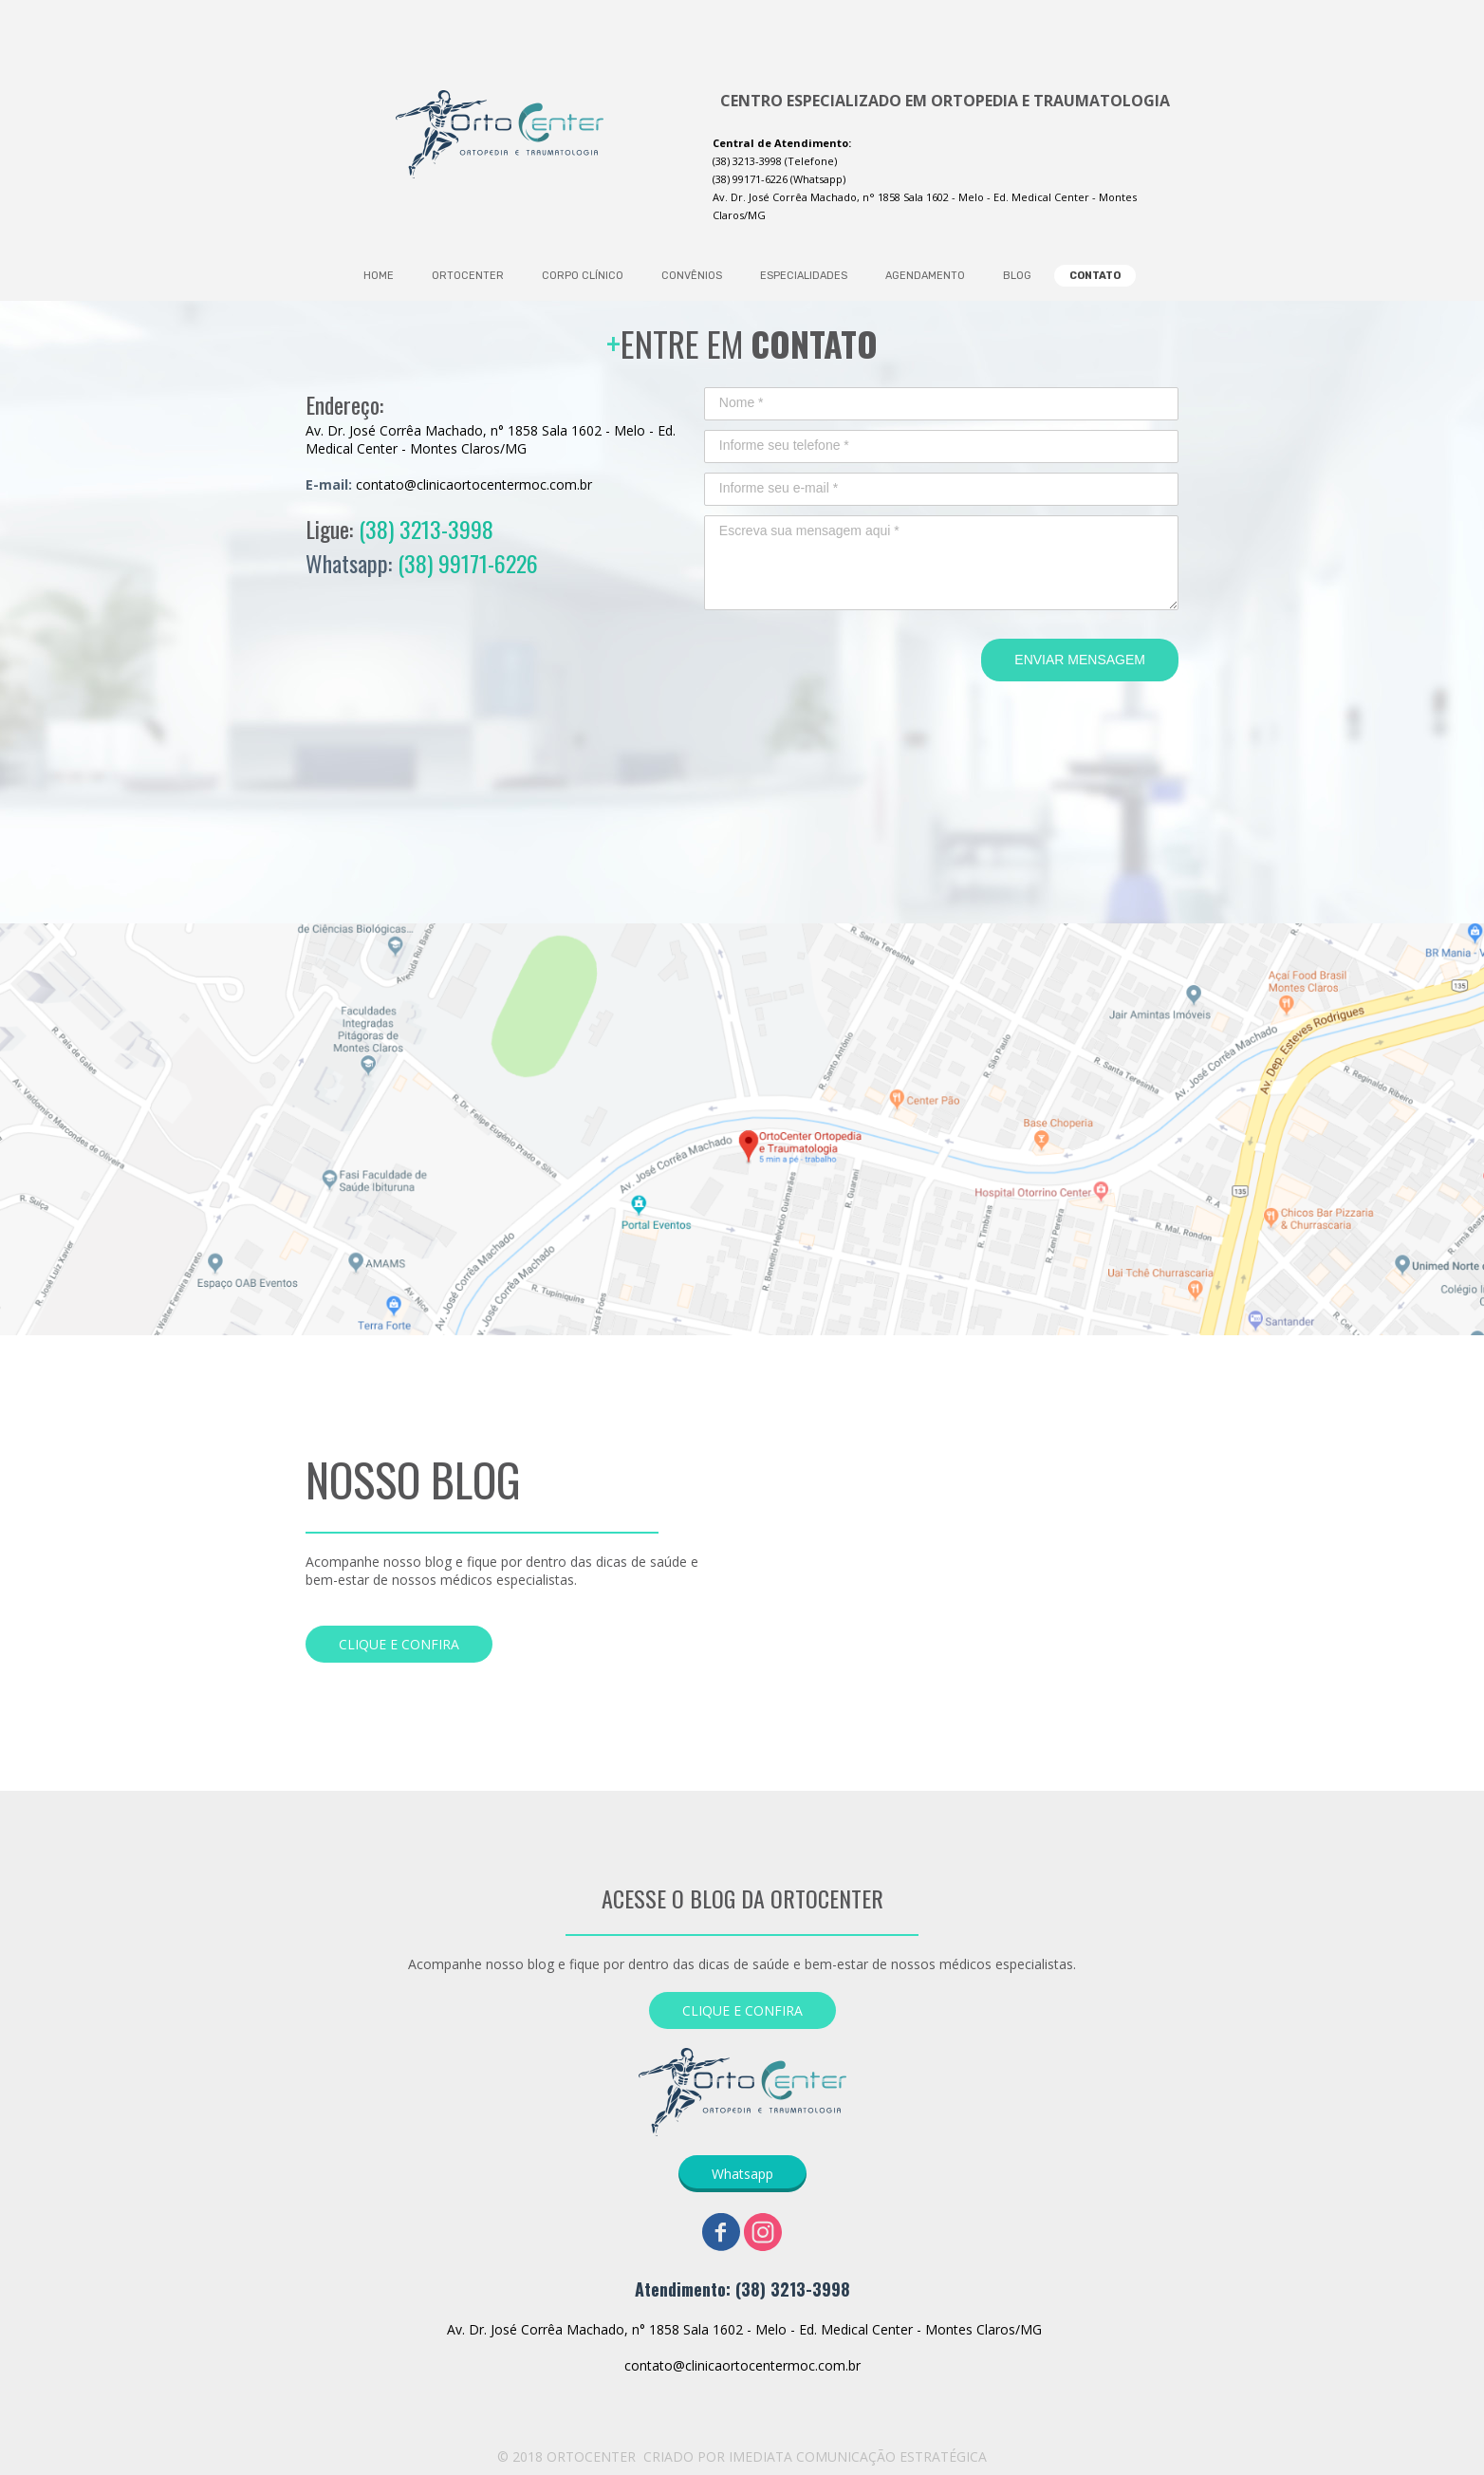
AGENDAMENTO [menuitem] (925, 276)
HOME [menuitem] (378, 276)
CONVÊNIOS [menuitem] (691, 276)
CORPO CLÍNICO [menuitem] (582, 276)
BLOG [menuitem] (1017, 276)
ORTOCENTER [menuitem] (468, 276)
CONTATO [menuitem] (1095, 276)
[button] (399, 1644)
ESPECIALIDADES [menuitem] (803, 276)
